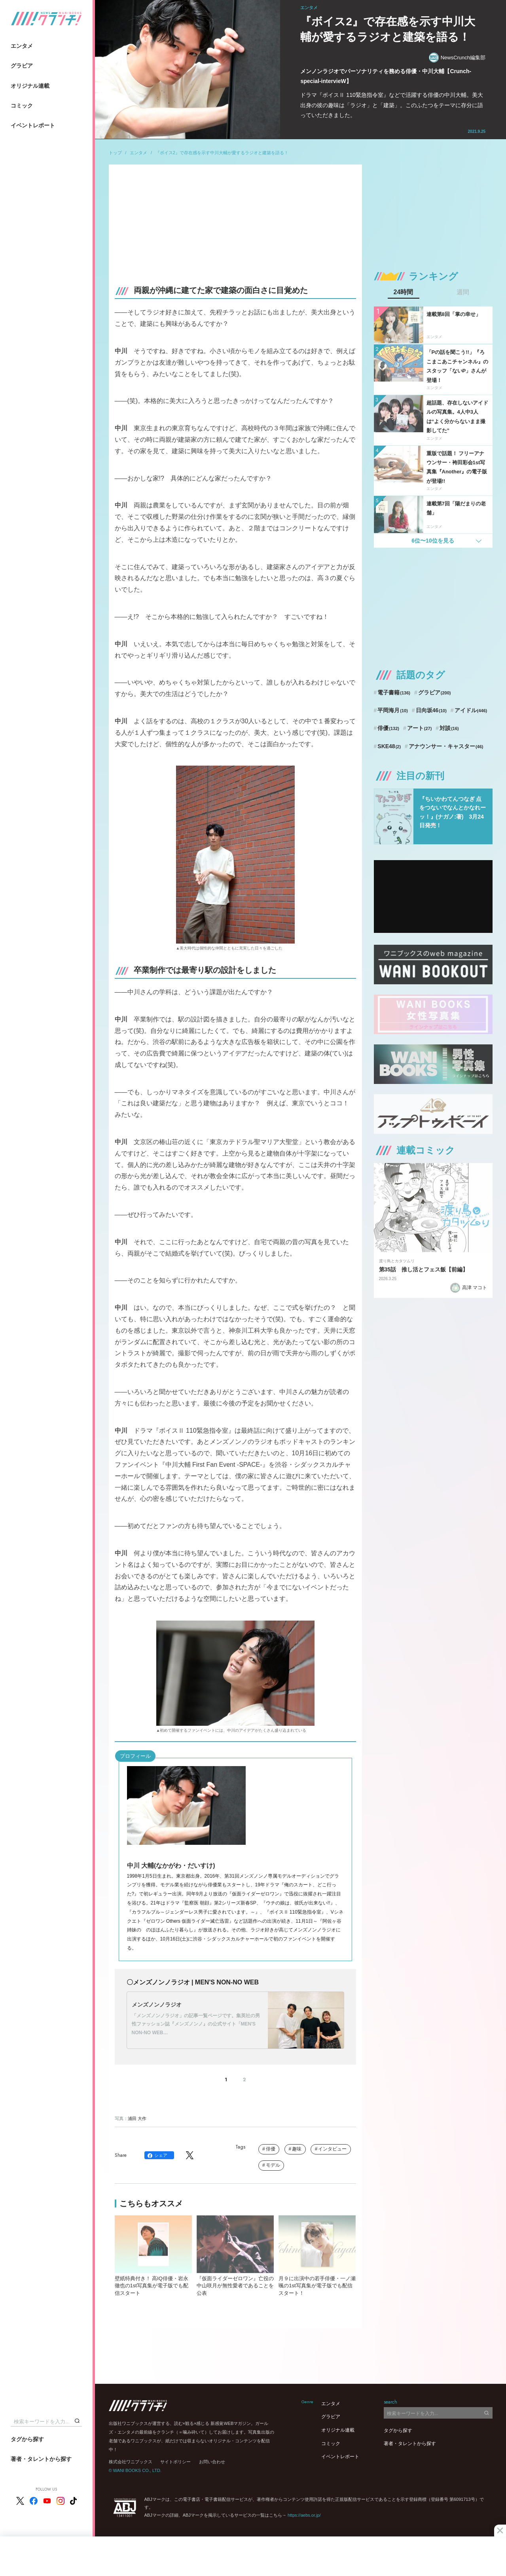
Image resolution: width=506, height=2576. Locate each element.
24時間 (403, 292)
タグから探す (27, 2439)
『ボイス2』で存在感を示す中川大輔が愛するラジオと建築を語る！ (221, 152)
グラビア (22, 65)
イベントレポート (33, 125)
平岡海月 (392, 710)
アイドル (471, 710)
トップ (115, 152)
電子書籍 (393, 692)
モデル (273, 2165)
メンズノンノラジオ (157, 2004)
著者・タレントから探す (41, 2459)
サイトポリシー (175, 2461)
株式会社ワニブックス (130, 2461)
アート (419, 728)
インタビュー (332, 2149)
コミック (22, 105)
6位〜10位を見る (432, 540)
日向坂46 (431, 710)
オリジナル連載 (30, 86)
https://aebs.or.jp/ (304, 2515)
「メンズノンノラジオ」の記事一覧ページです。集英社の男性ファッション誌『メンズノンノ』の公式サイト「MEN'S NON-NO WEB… (196, 2024)
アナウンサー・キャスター (446, 746)
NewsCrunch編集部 (457, 57)
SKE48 (389, 746)
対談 (449, 728)
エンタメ (22, 46)
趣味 (296, 2149)
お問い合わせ (212, 2461)
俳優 (270, 2149)
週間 (463, 292)
